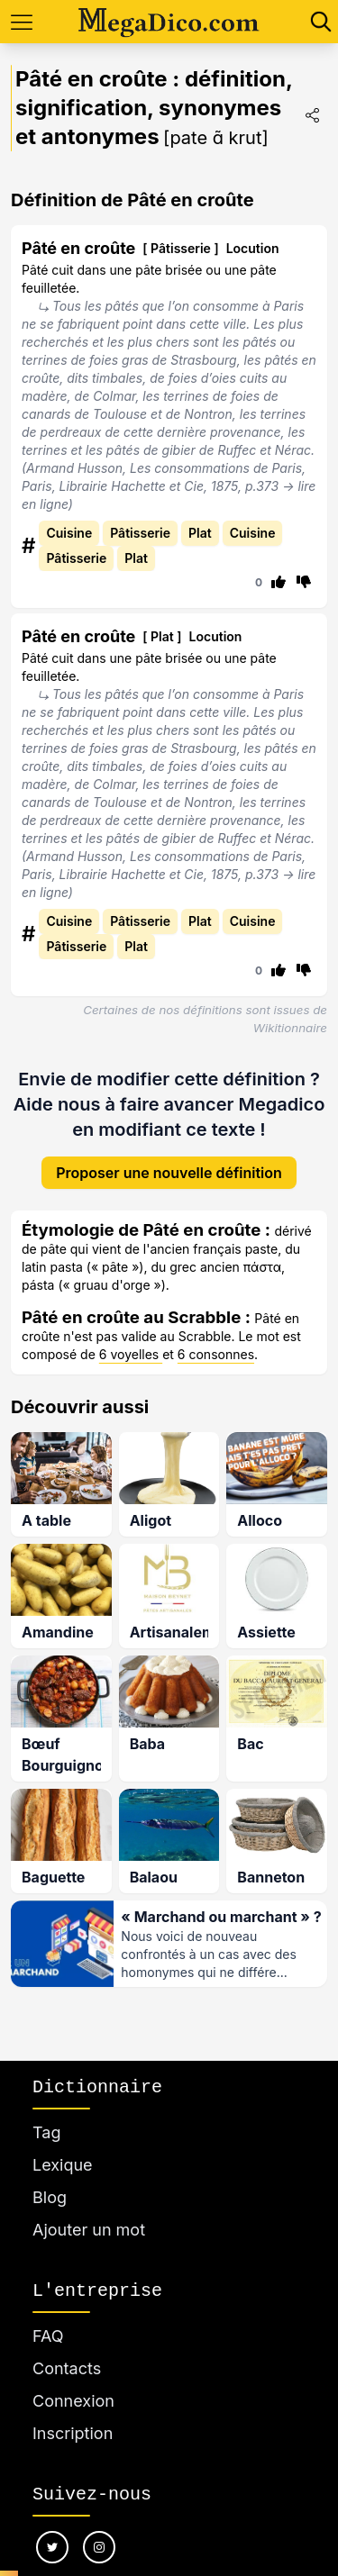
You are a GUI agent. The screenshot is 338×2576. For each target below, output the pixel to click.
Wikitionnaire (290, 1027)
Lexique (62, 2164)
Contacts (66, 2368)
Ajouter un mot (88, 2229)
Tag (46, 2132)
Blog (49, 2197)
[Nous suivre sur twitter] (52, 2547)
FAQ (48, 2336)
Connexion (73, 2400)
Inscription (72, 2433)
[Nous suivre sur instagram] (99, 2547)
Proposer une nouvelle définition (169, 1158)
